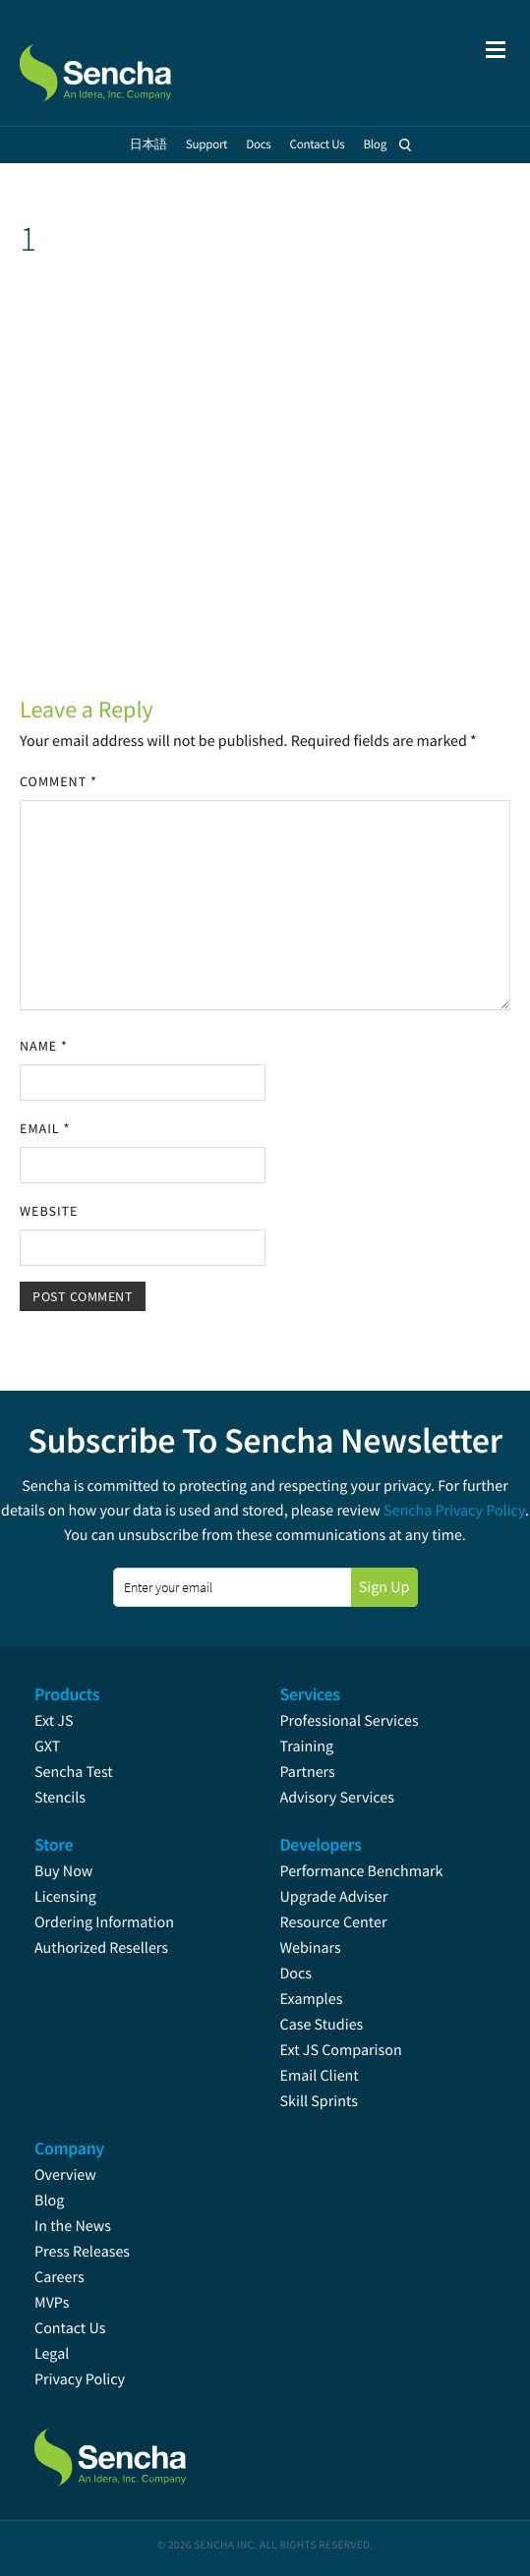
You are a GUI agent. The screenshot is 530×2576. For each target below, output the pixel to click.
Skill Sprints (319, 2101)
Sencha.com (120, 63)
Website (49, 1211)
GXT (47, 1746)
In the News (72, 2226)
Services (310, 1694)
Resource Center (333, 1922)
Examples (311, 1999)
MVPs (51, 2303)
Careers (59, 2277)
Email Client (319, 2076)
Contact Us (69, 2328)
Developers (321, 1844)
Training (307, 1746)
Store (53, 1844)
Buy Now (63, 1871)
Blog (49, 2200)
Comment (58, 781)
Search (405, 144)
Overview (65, 2175)
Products (66, 1694)
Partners (307, 1772)
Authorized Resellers (101, 1948)
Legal (51, 2354)
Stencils (60, 1797)
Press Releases (82, 2251)
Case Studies (322, 2024)
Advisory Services (337, 1797)
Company (69, 2148)
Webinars (310, 1948)
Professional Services (349, 1721)
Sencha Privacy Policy (454, 1510)
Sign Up (384, 1587)
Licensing (65, 1897)
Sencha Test (73, 1772)
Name (44, 1046)
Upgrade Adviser (334, 1897)
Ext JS (54, 1721)
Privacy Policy (79, 2379)
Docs (296, 1973)
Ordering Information (104, 1922)
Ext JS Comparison (341, 2050)
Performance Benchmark (361, 1871)
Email (45, 1128)
